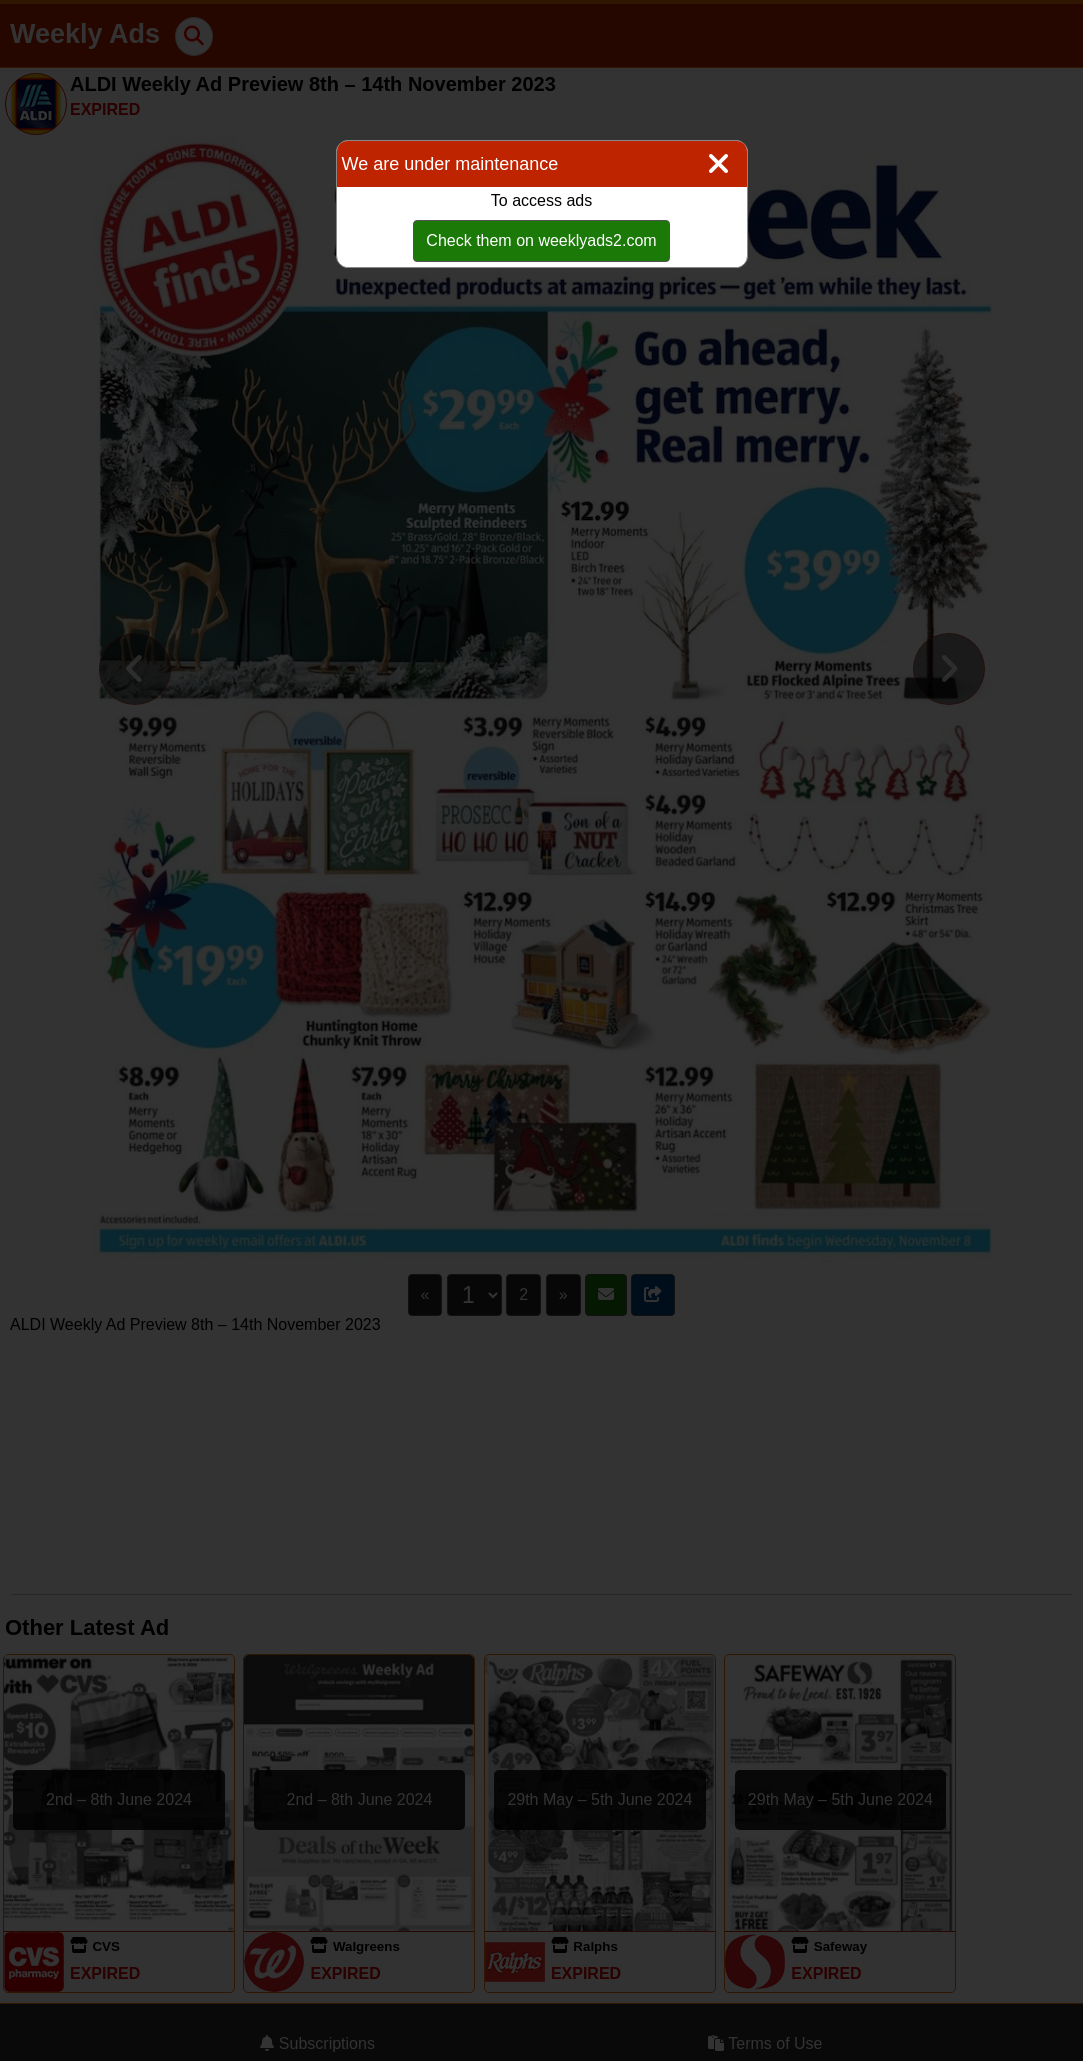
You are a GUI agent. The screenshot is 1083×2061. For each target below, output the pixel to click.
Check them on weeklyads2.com (541, 240)
